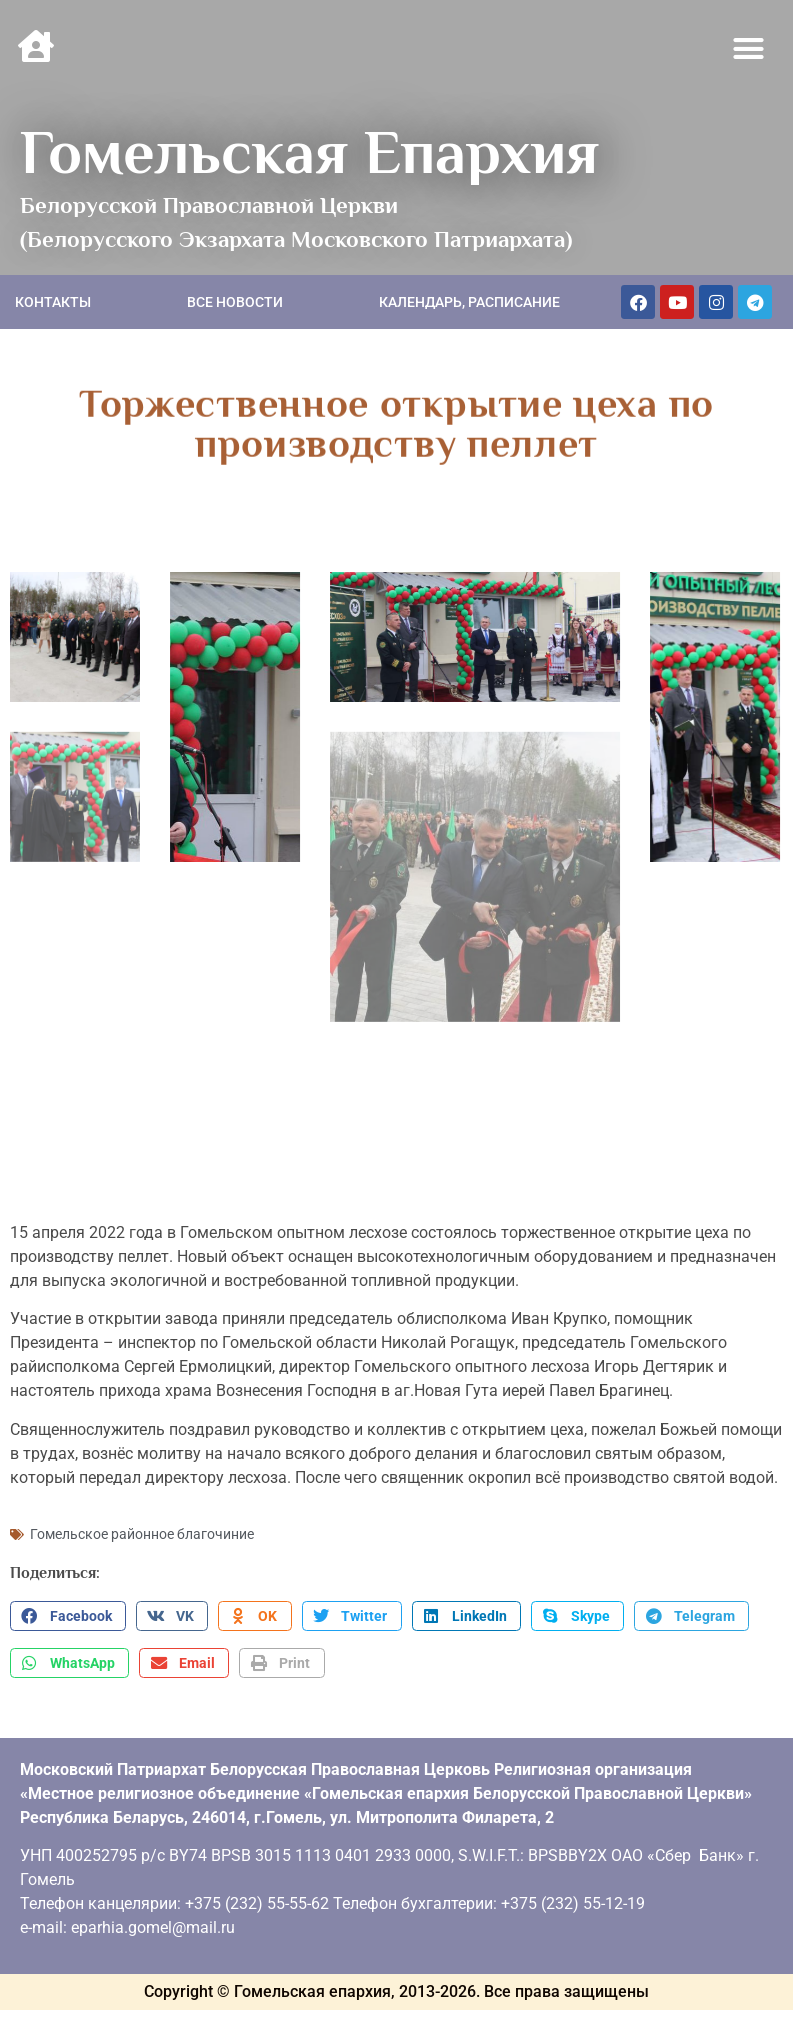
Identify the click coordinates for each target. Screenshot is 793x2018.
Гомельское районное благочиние (142, 1530)
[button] (749, 49)
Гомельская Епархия (309, 152)
